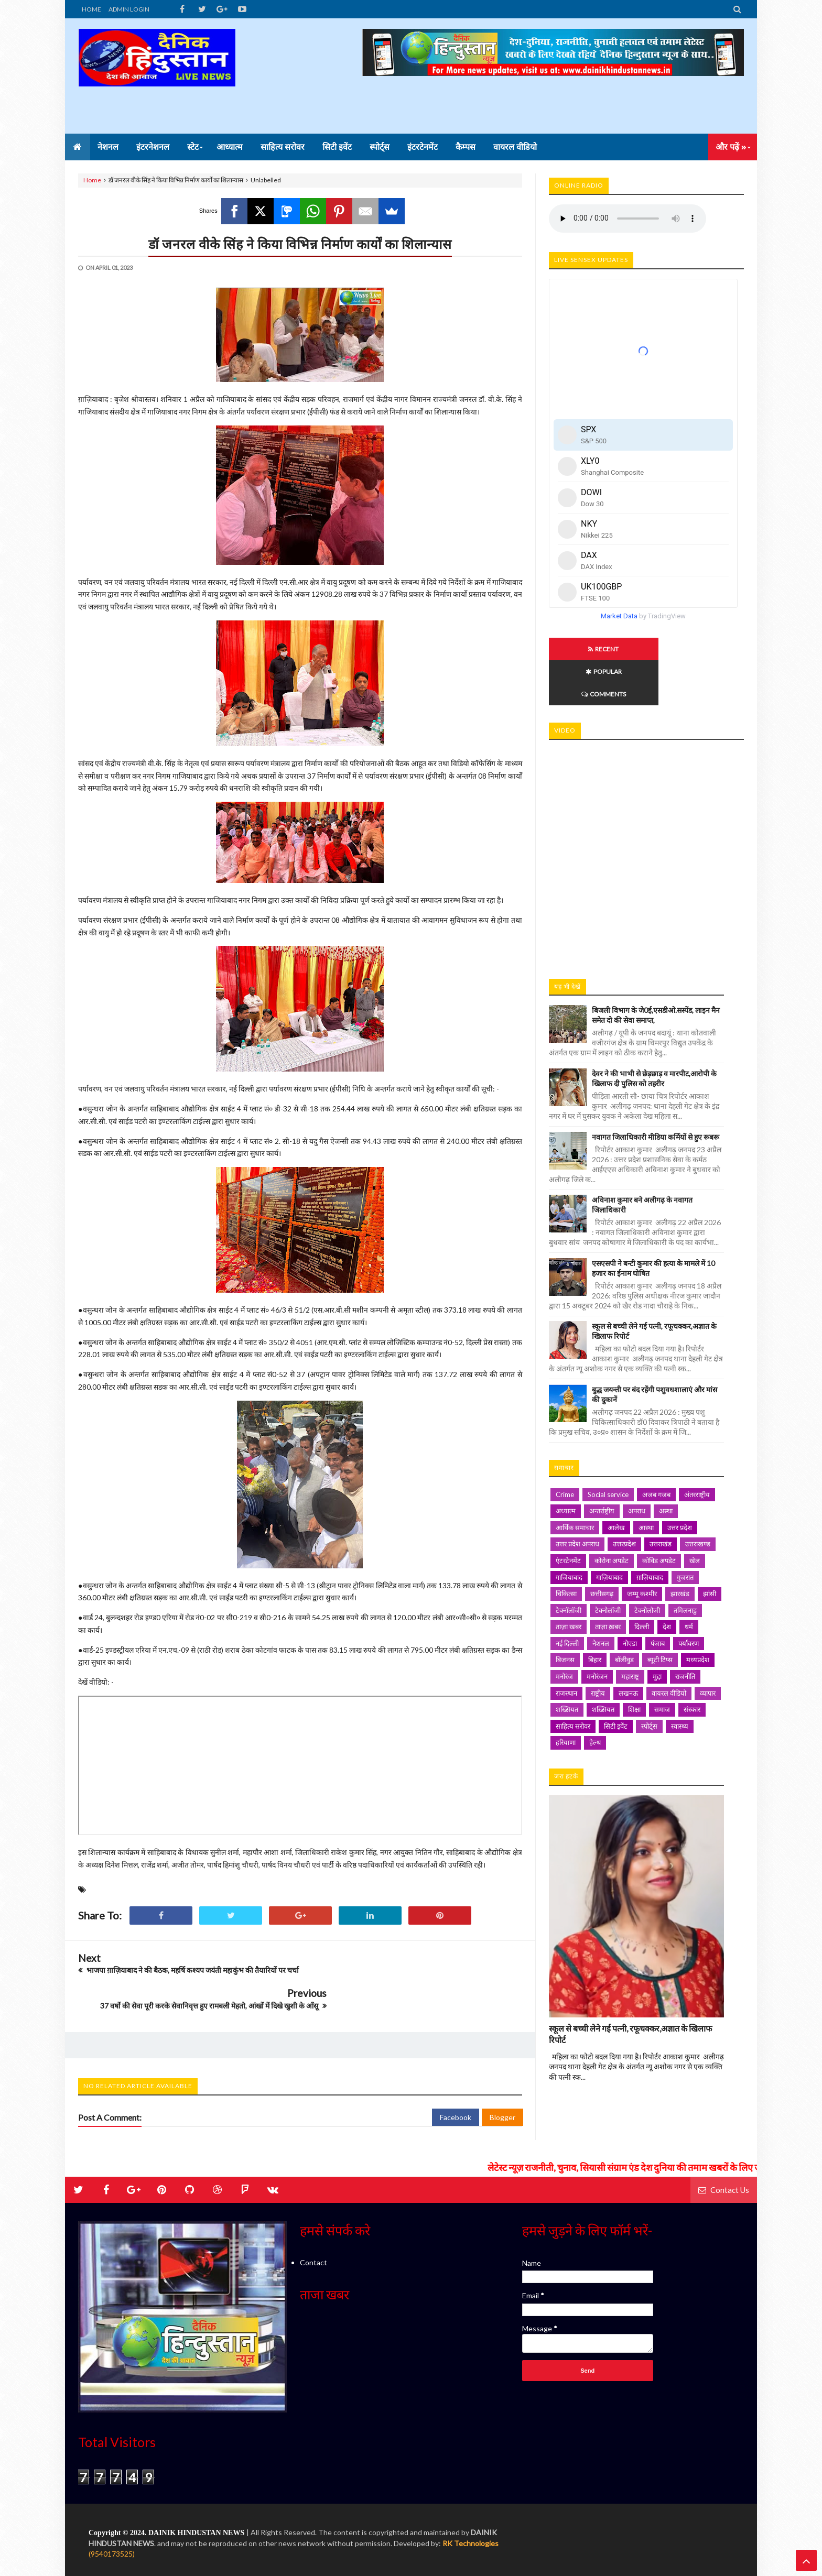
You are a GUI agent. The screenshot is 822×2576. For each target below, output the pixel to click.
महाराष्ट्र (630, 1631)
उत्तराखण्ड (697, 1498)
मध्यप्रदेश (697, 1614)
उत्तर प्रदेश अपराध (577, 1498)
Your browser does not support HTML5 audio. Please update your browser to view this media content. (627, 218)
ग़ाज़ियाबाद (649, 1532)
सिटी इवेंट (616, 1681)
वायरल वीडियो (669, 1648)
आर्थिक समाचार (575, 1482)
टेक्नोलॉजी (608, 1565)
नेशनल (600, 1598)
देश (667, 1581)
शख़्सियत (603, 1664)
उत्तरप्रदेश (624, 1498)
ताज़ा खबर (568, 1581)
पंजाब (658, 1598)
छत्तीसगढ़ (601, 1548)
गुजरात (685, 1532)
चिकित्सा (566, 1548)
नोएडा (630, 1598)
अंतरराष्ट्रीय (697, 1449)
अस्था (666, 1465)
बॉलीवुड (624, 1614)
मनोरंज (564, 1631)
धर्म (689, 1581)
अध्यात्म (566, 1465)
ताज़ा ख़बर (608, 1581)
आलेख (616, 1482)
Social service (608, 1449)
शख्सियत (567, 1664)
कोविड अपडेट (659, 1515)
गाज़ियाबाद (609, 1532)
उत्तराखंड (661, 1498)
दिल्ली (641, 1581)
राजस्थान (566, 1648)
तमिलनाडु (685, 1565)
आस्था (646, 1482)
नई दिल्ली (567, 1598)
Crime (565, 1449)
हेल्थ (595, 1697)
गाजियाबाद (569, 1532)
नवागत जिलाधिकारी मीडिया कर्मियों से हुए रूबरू (655, 1091)
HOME (91, 9)
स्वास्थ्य (679, 1681)
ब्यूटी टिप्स (660, 1614)
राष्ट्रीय (598, 1648)
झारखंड (679, 1548)
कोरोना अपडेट (611, 1515)
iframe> (646, 809)
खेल (694, 1515)
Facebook (455, 2092)
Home (92, 180)
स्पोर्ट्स (649, 1681)
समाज (662, 1664)
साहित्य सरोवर (573, 1681)
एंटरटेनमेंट (568, 1515)
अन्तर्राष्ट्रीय (601, 1465)
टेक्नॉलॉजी (568, 1565)
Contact (313, 2237)
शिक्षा (634, 1664)
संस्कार (692, 1664)
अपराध (636, 1465)
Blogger (502, 2092)
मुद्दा (657, 1631)
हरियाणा (566, 1697)
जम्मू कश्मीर (642, 1548)
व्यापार (708, 1648)
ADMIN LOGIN (129, 9)
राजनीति (685, 1631)
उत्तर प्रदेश (679, 1482)
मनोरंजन (597, 1631)
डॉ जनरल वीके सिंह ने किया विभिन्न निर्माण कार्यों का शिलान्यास (300, 244)
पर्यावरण (688, 1598)
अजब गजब (656, 1449)
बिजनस (565, 1614)
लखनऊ (628, 1648)
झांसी (709, 1548)
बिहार (594, 1614)
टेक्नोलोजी (647, 1565)
